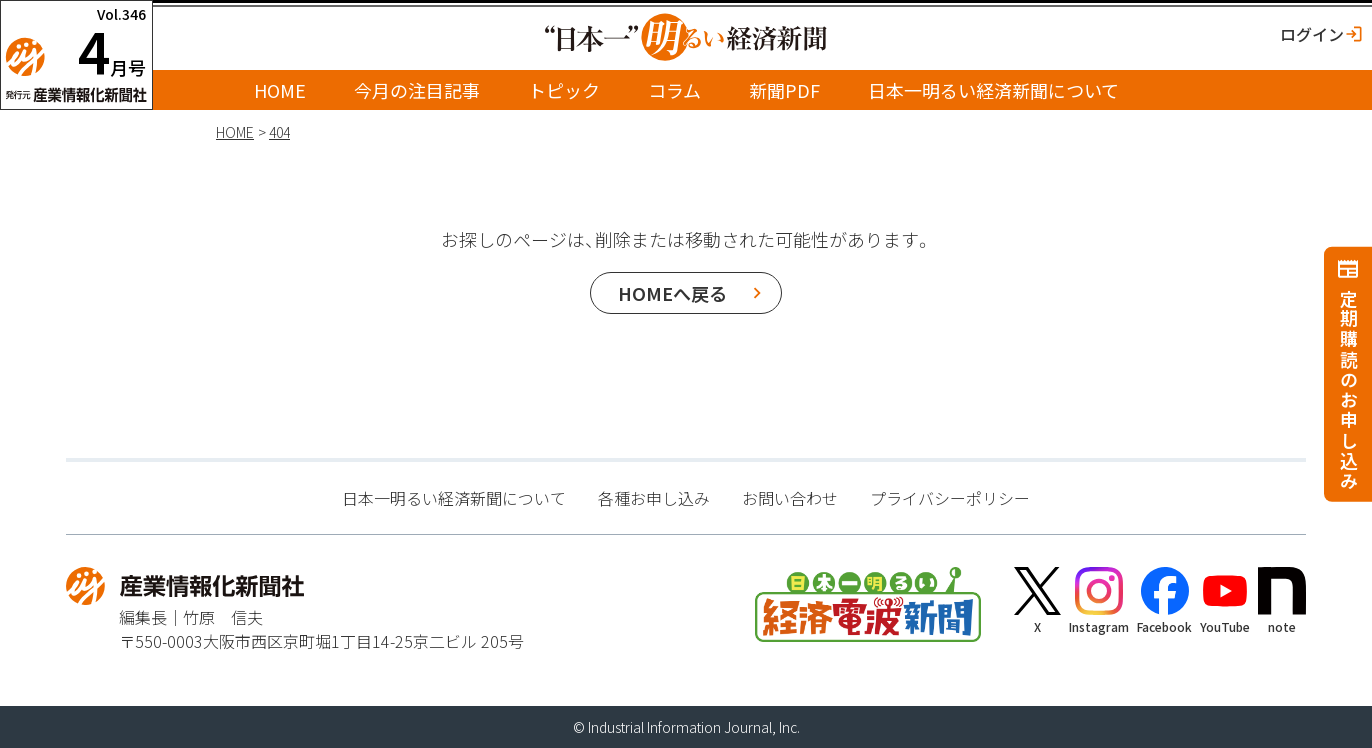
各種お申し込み (654, 498)
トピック (564, 90)
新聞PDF (784, 90)
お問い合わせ (790, 498)
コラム (674, 90)
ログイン (1312, 34)
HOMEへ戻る (672, 293)
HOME (280, 90)
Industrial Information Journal (680, 727)
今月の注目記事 (417, 90)
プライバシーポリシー (950, 498)
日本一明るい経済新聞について (993, 90)
